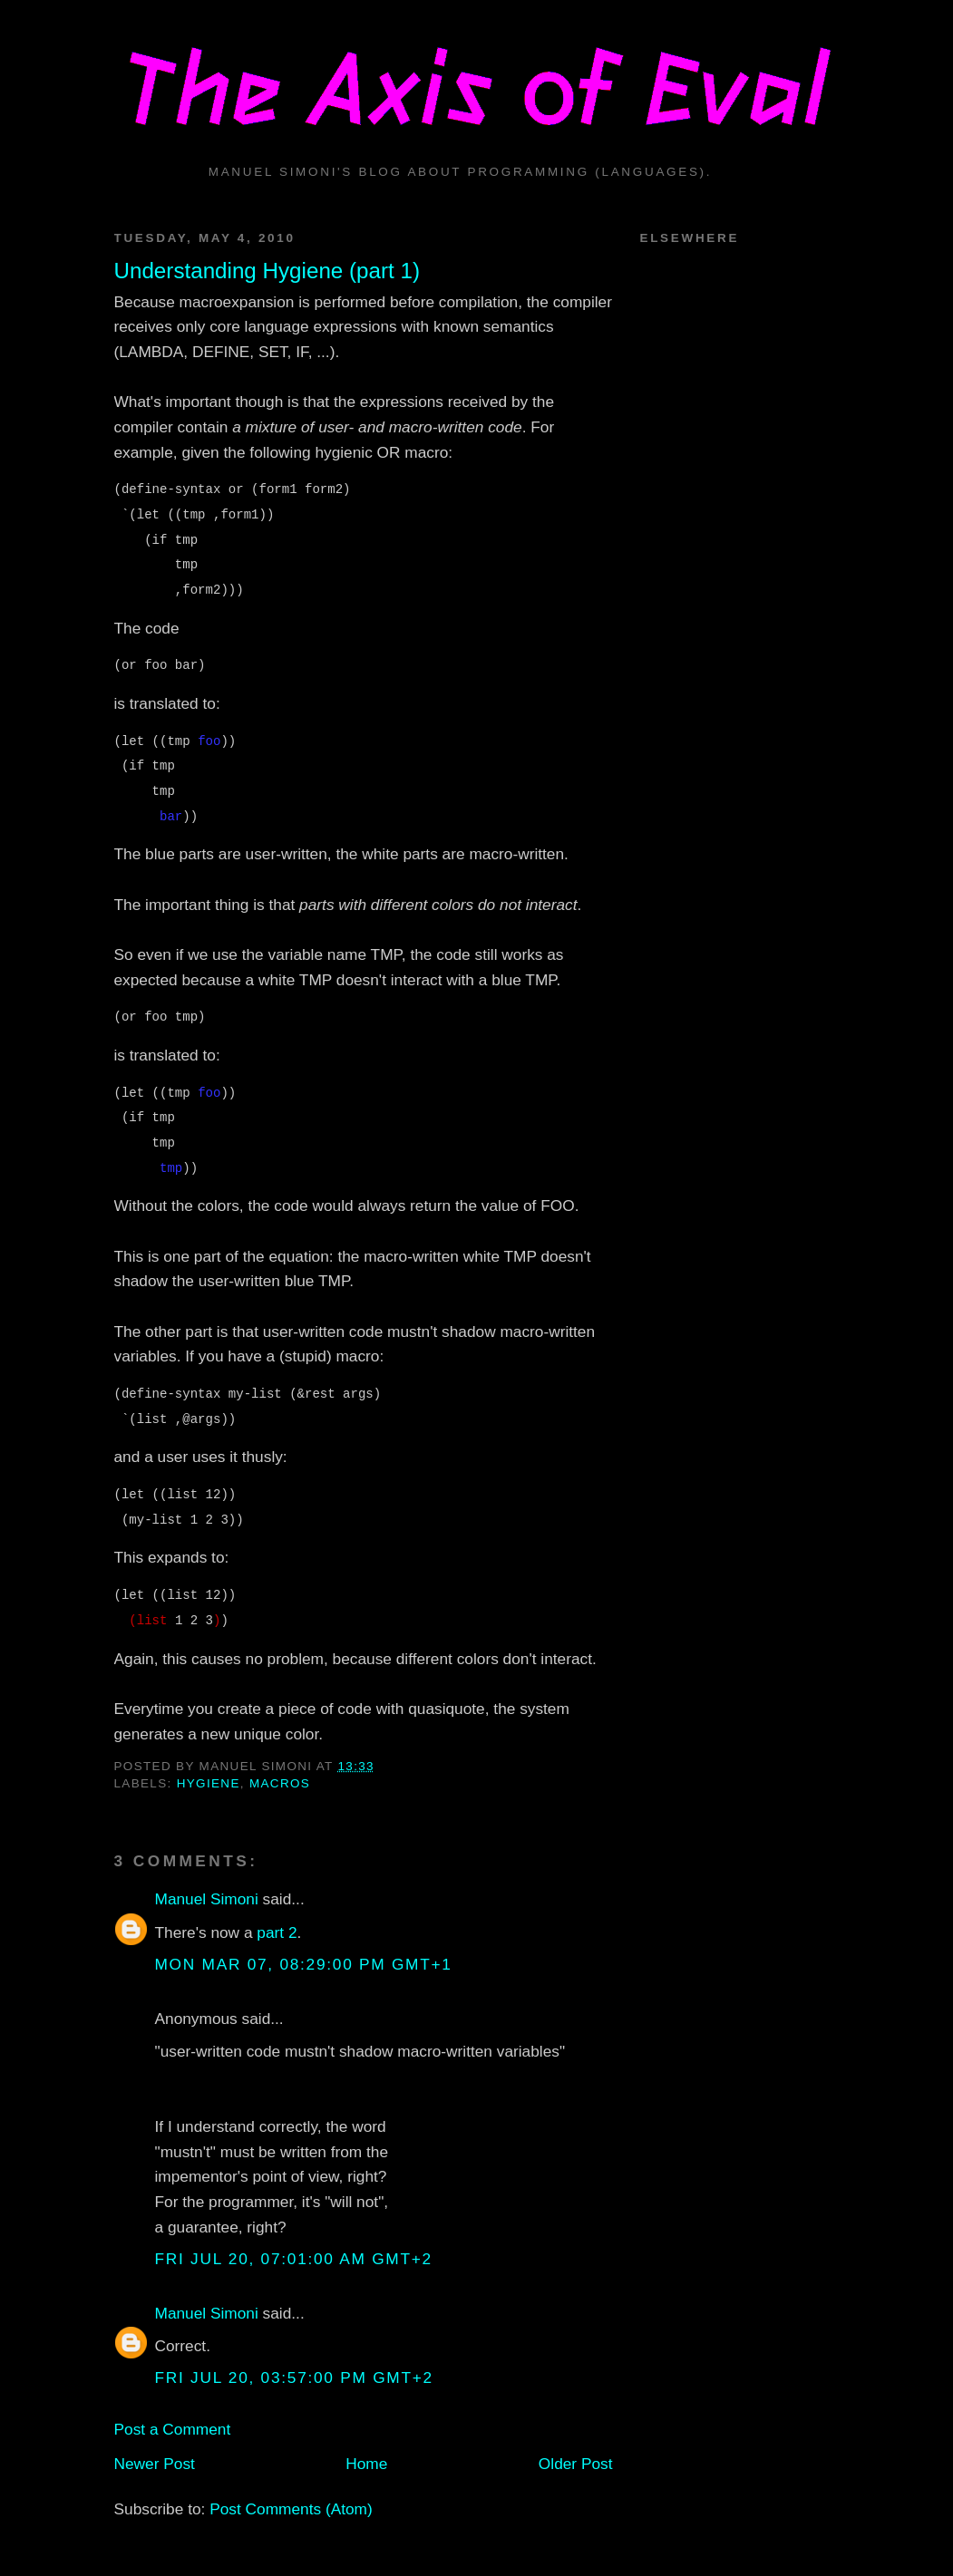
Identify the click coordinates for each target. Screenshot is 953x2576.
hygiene (208, 1783)
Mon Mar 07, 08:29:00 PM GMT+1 (303, 1964)
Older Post (576, 2464)
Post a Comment (172, 2429)
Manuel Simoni (206, 1899)
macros (279, 1783)
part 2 (277, 1932)
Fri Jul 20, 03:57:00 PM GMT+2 (294, 2377)
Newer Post (154, 2464)
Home (366, 2464)
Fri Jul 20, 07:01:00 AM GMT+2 (294, 2259)
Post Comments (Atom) (291, 2509)
